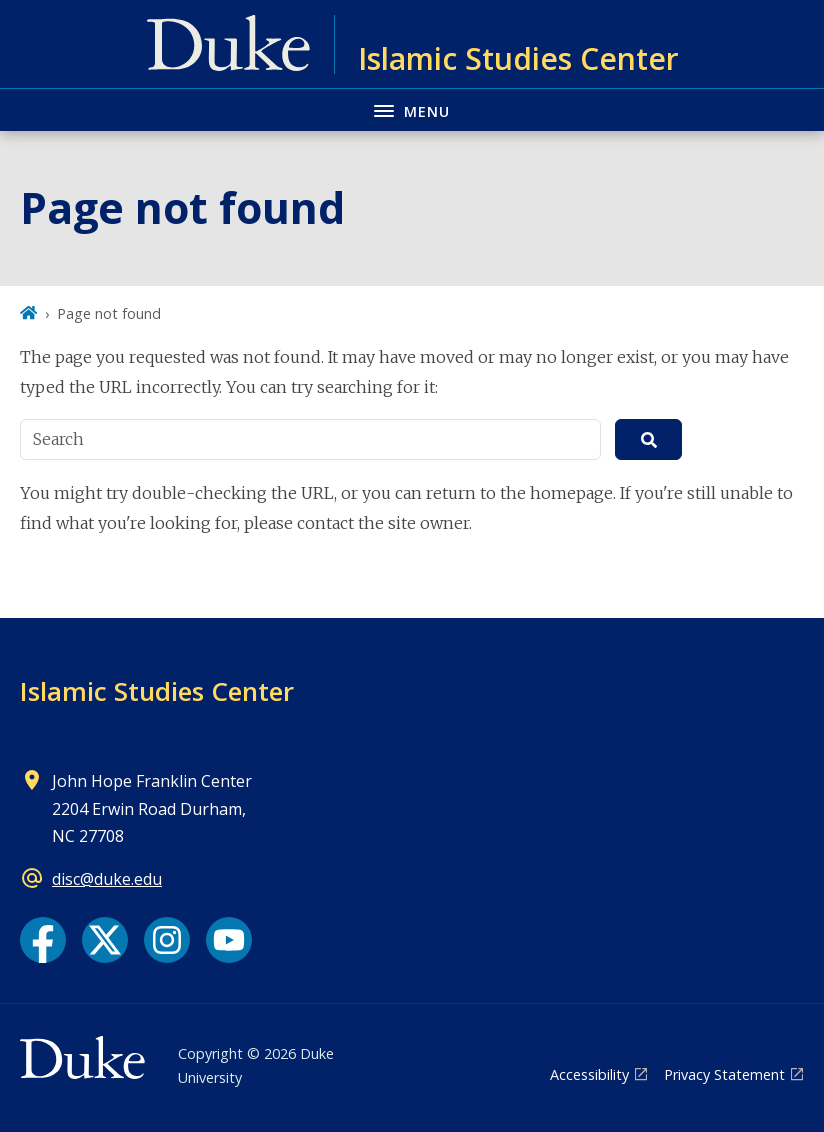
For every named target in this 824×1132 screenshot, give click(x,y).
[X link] (105, 940)
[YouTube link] (229, 940)
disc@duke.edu (107, 879)
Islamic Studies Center (157, 691)
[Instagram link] (167, 940)
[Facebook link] (43, 940)
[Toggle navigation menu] (412, 109)
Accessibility (589, 1074)
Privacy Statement (724, 1074)
